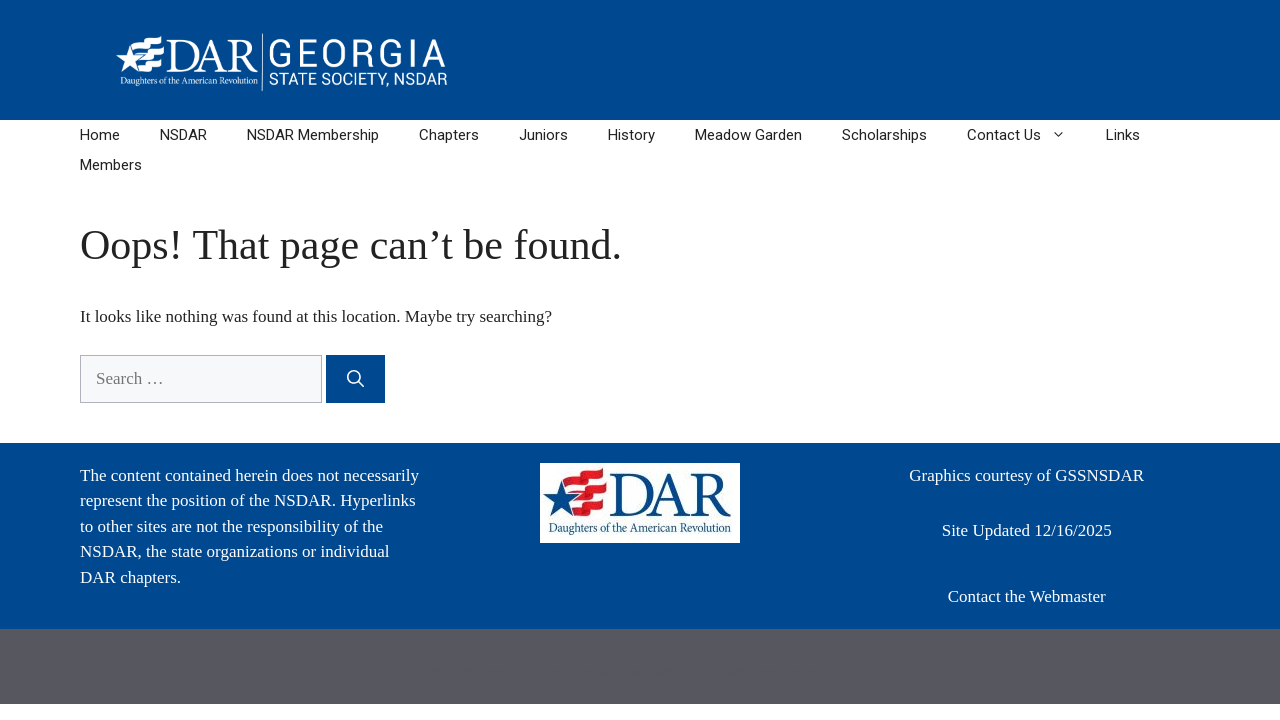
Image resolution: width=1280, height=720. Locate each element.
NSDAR (183, 135)
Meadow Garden (748, 135)
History (631, 135)
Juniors (543, 135)
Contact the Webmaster (1027, 596)
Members (111, 165)
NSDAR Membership (313, 135)
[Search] (355, 379)
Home (100, 135)
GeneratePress (802, 673)
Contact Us (1026, 135)
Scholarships (884, 135)
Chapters (449, 135)
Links (1123, 135)
